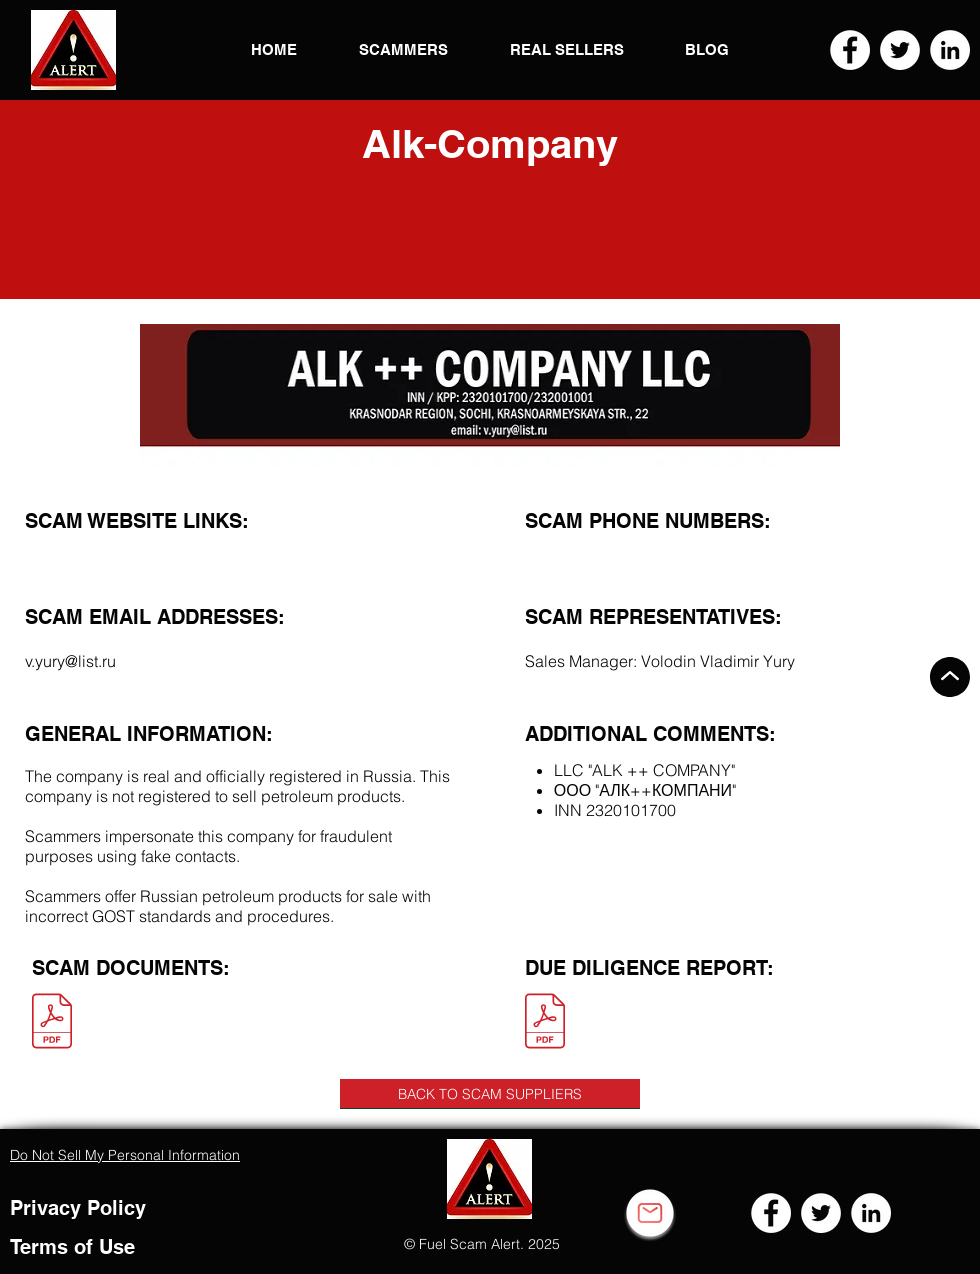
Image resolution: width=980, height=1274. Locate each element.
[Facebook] (850, 50)
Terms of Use (72, 1247)
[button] (73, 50)
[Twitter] (900, 50)
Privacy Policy (78, 1208)
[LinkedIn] (950, 50)
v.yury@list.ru (70, 661)
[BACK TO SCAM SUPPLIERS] (490, 1094)
